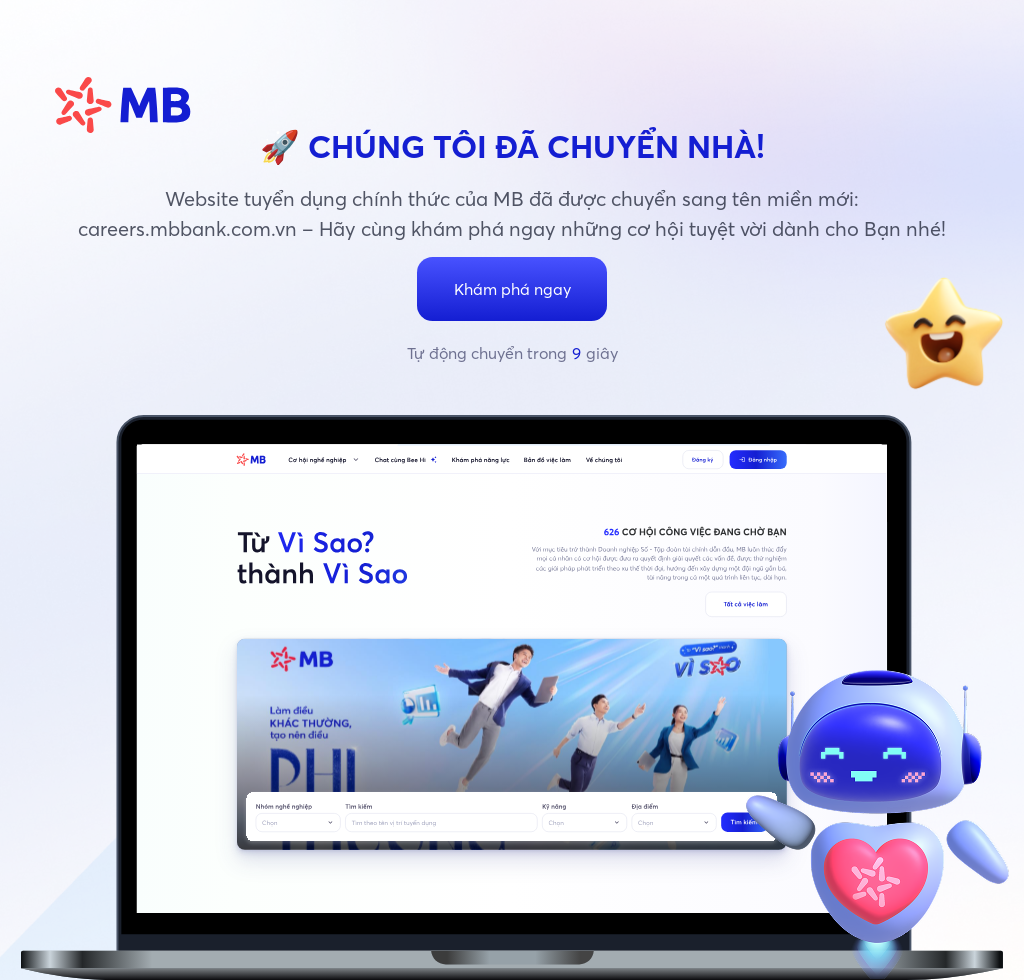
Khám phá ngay (512, 289)
